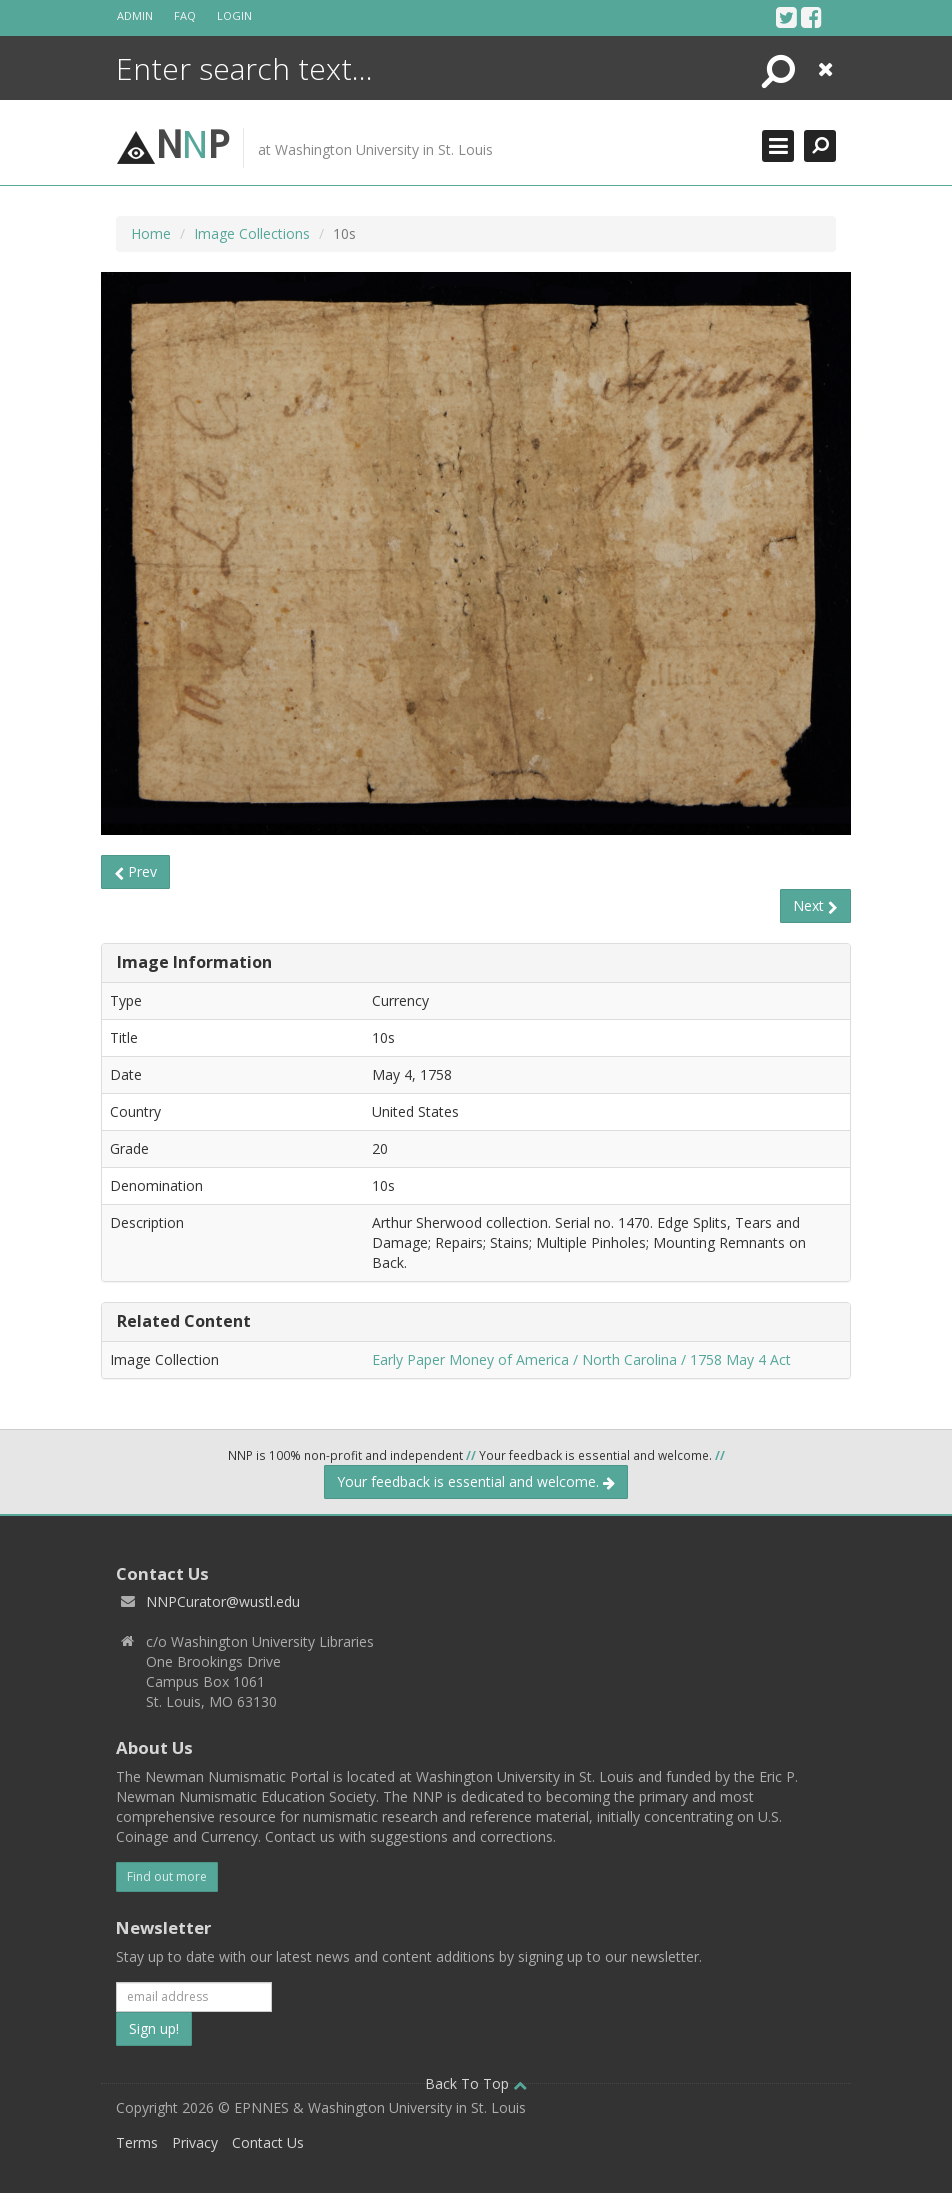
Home (151, 233)
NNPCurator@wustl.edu (223, 1601)
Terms (137, 2142)
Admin (135, 15)
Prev (135, 871)
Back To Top (476, 2083)
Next (815, 905)
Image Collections (252, 233)
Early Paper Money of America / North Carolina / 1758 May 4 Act (581, 1359)
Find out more (167, 1876)
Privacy (195, 2142)
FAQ (185, 15)
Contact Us (268, 2142)
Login (234, 15)
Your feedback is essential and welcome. (476, 1481)
